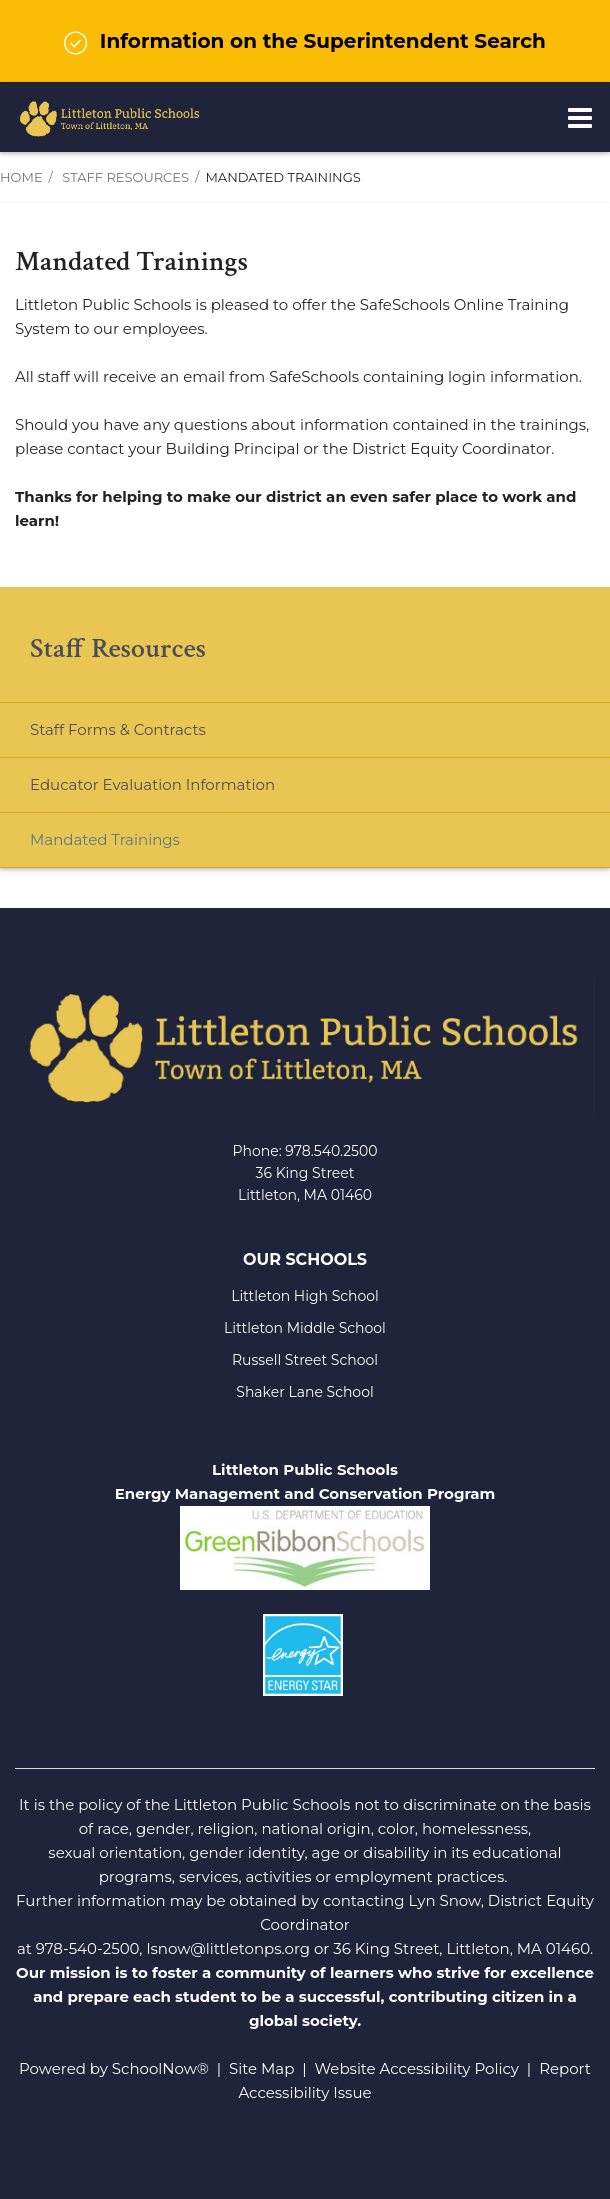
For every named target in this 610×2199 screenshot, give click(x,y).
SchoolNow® (160, 2068)
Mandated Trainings (105, 839)
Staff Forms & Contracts (118, 729)
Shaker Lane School (304, 1392)
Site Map (261, 2068)
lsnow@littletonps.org (228, 1948)
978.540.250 (326, 1151)
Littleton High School (305, 1296)
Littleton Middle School (305, 1328)
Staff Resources (125, 177)
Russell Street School (305, 1360)
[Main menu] (580, 117)
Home (21, 177)
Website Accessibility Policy (417, 2068)
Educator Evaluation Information (152, 784)
